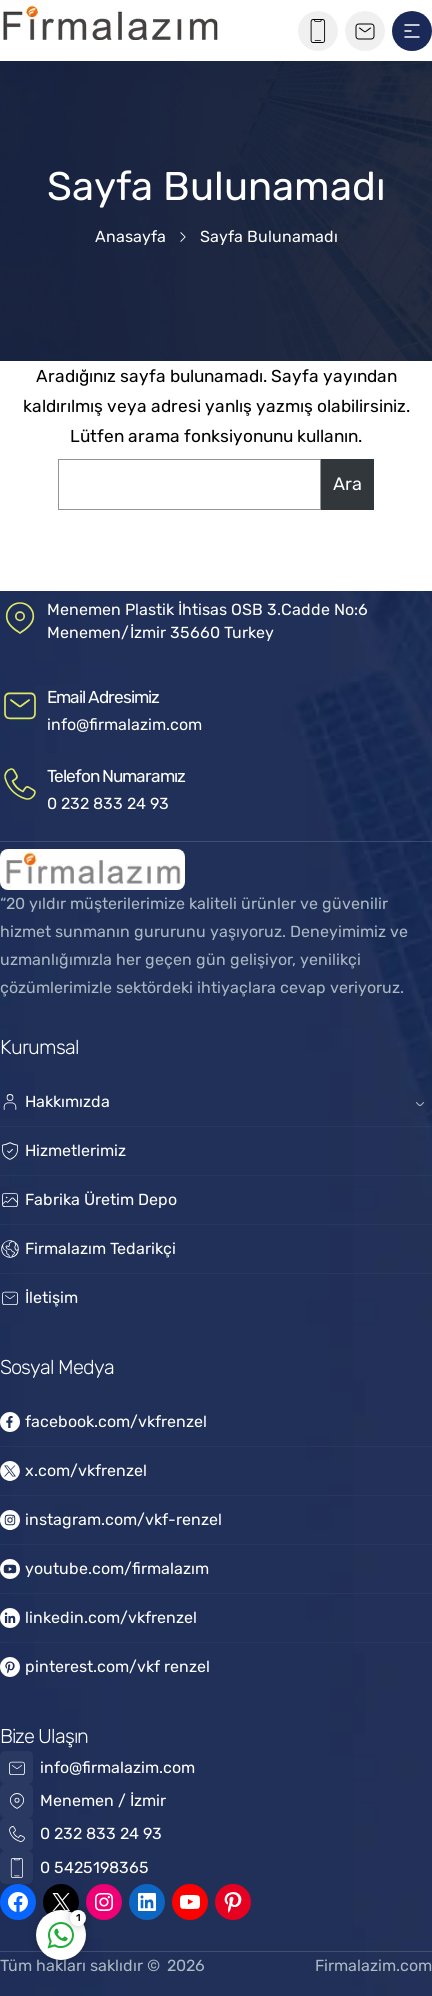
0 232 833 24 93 (108, 803)
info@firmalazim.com (124, 724)
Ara (347, 484)
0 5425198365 (94, 1867)
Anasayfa (130, 236)
